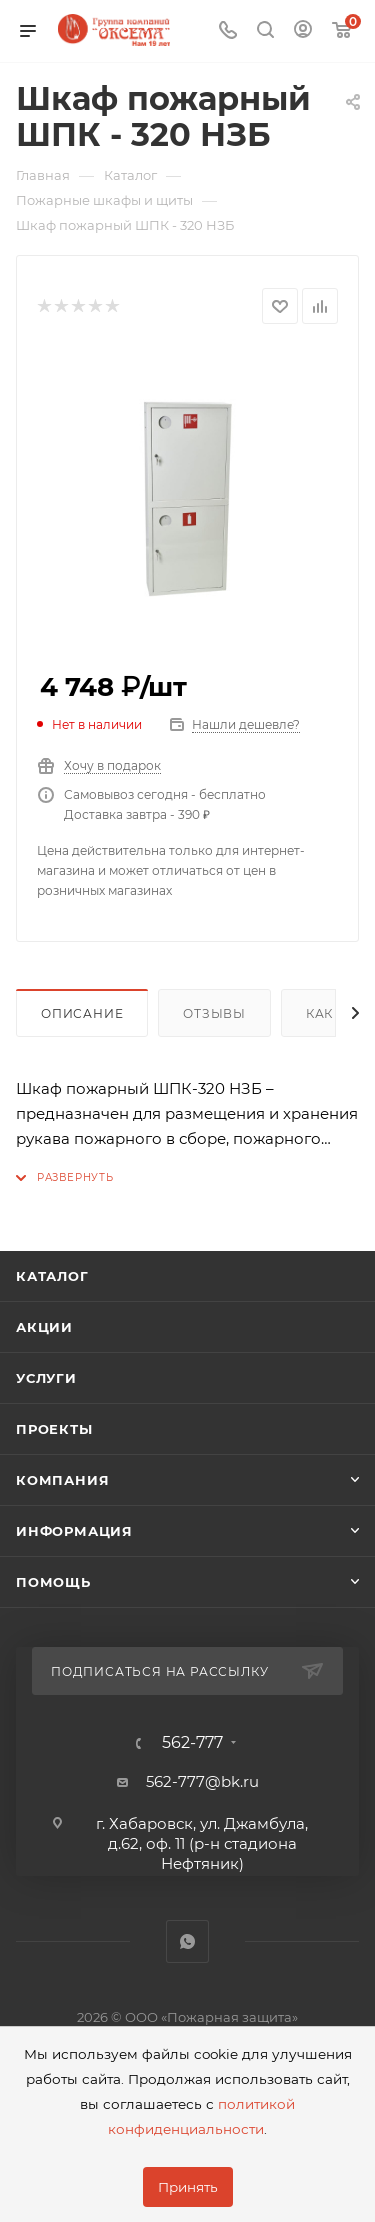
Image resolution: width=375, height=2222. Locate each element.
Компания (62, 1480)
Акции (44, 1327)
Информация (74, 1531)
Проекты (54, 1429)
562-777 (192, 1743)
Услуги (46, 1378)
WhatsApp (187, 1941)
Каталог (52, 1276)
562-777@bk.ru (202, 1781)
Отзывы (214, 1013)
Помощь (53, 1582)
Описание (82, 1013)
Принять (188, 2187)
